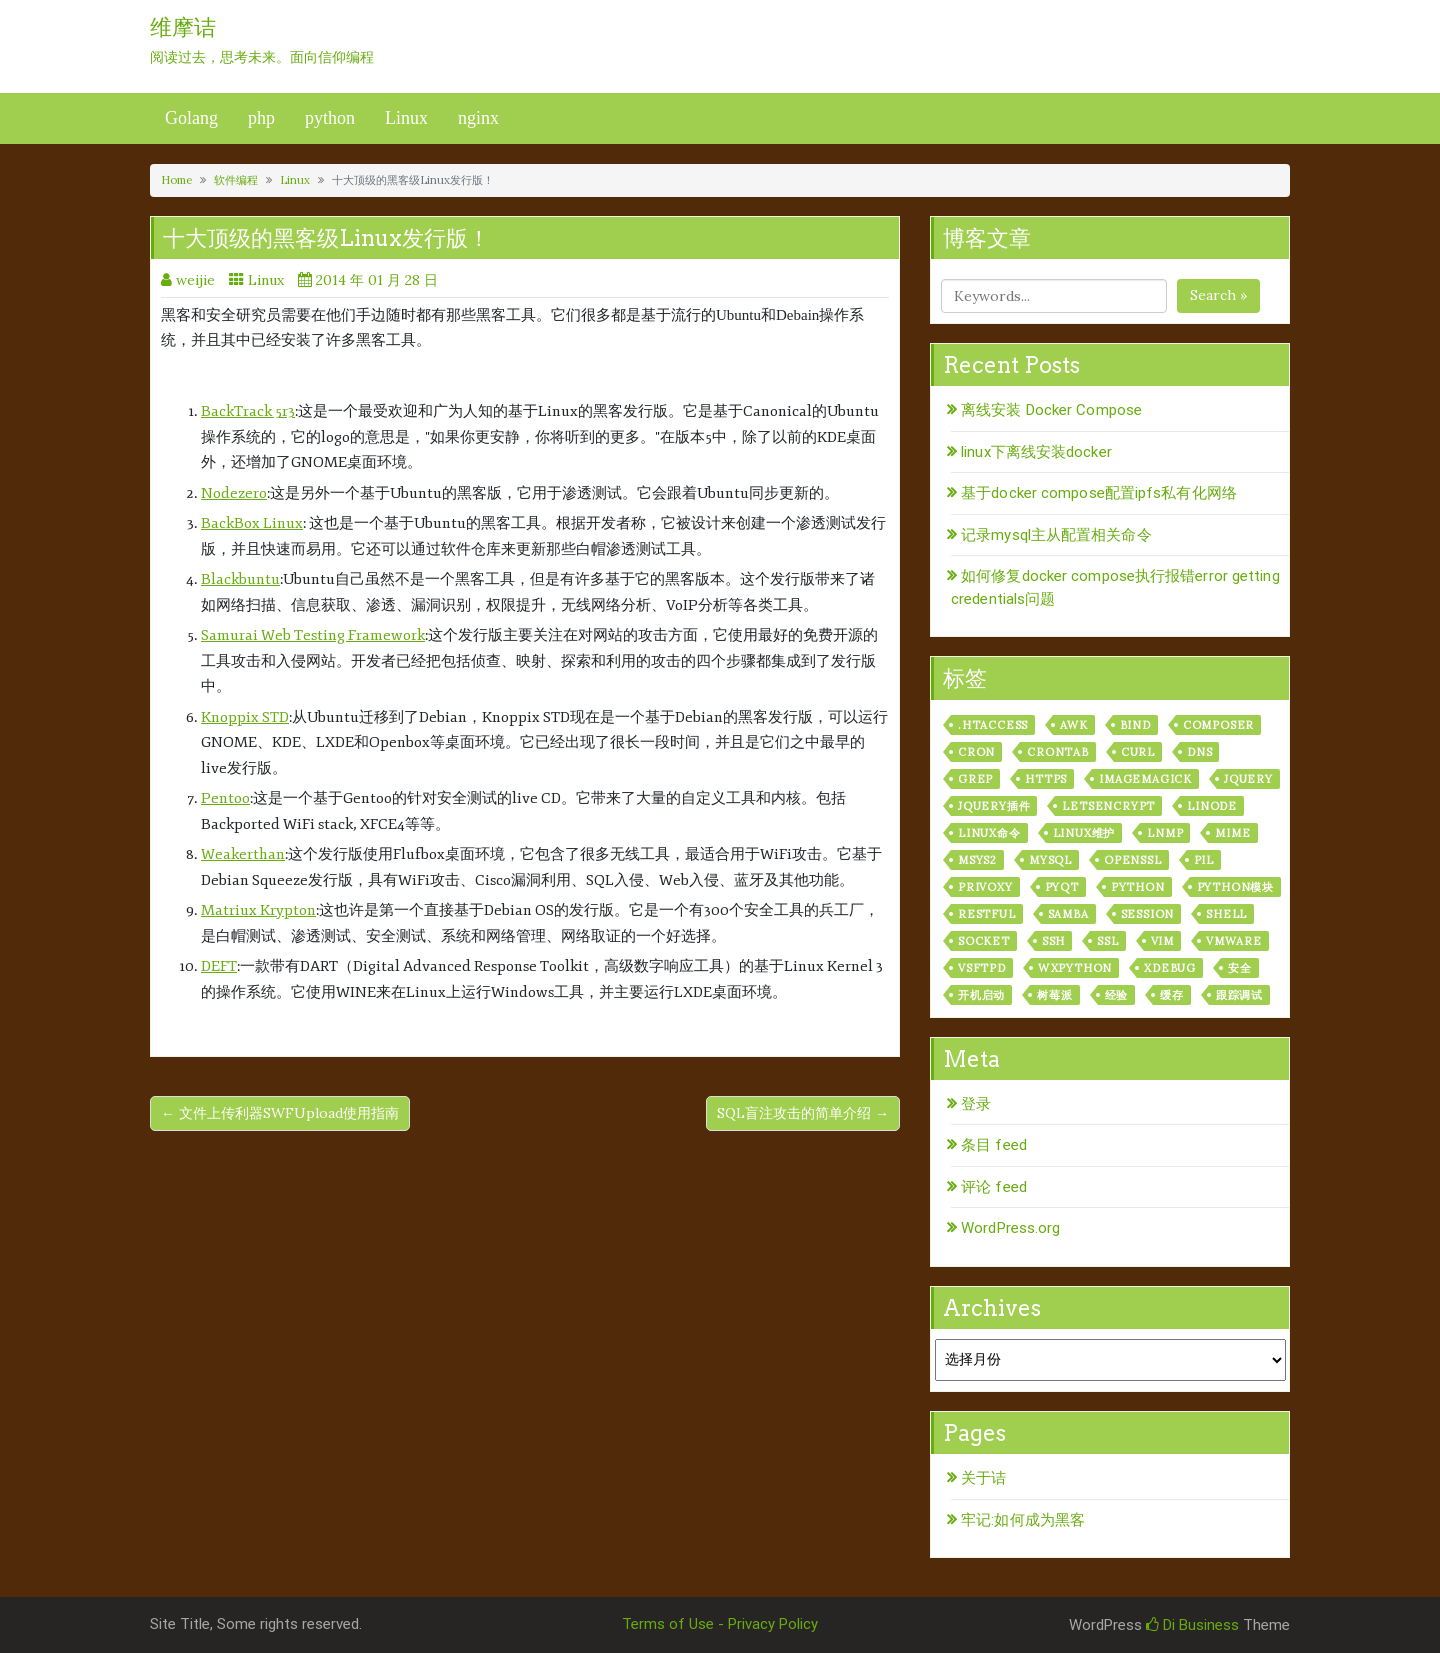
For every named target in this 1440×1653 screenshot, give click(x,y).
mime (1232, 833)
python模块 (1235, 887)
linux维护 (1084, 833)
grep (975, 779)
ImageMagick (1145, 779)
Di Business (1192, 1625)
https (1046, 779)
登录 (976, 1104)
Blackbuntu (240, 579)
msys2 (977, 860)
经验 (1117, 995)
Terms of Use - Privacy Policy (720, 1624)
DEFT (219, 966)
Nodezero (234, 493)
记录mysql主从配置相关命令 (1056, 535)
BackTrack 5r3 (248, 411)
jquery (1248, 779)
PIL (1204, 860)
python (330, 118)
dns (1199, 752)
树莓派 (1054, 995)
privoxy (985, 887)
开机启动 (981, 995)
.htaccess (993, 725)
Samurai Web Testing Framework (313, 635)
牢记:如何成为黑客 (1023, 1520)
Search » (1218, 295)
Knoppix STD (245, 717)
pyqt (1062, 887)
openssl (1133, 860)
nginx (478, 118)
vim (1162, 941)
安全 (1240, 968)
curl (1138, 752)
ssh (1053, 941)
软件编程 (236, 180)
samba (1068, 914)
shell (1226, 914)
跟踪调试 (1239, 995)
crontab (1058, 752)
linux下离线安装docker (1036, 452)
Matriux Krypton (258, 910)
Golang (191, 118)
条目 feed (994, 1145)
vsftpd (982, 968)
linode (1212, 806)
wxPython (1075, 968)
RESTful (987, 914)
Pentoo (225, 798)
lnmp (1165, 833)
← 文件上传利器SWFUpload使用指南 (280, 1113)
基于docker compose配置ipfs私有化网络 (1099, 493)
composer (1218, 725)
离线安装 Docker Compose (1051, 410)
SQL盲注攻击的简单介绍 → (803, 1113)
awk (1073, 725)
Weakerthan (243, 854)
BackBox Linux (252, 523)
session (1148, 914)
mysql (1050, 860)
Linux (406, 118)
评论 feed (994, 1187)
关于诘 (983, 1478)
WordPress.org (1010, 1228)
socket (984, 941)
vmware (1234, 941)
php (261, 118)
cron (976, 752)
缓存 (1172, 995)
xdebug (1170, 968)
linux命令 (989, 833)
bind (1135, 725)
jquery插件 (994, 806)
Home (176, 180)
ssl (1107, 941)
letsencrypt (1108, 806)
